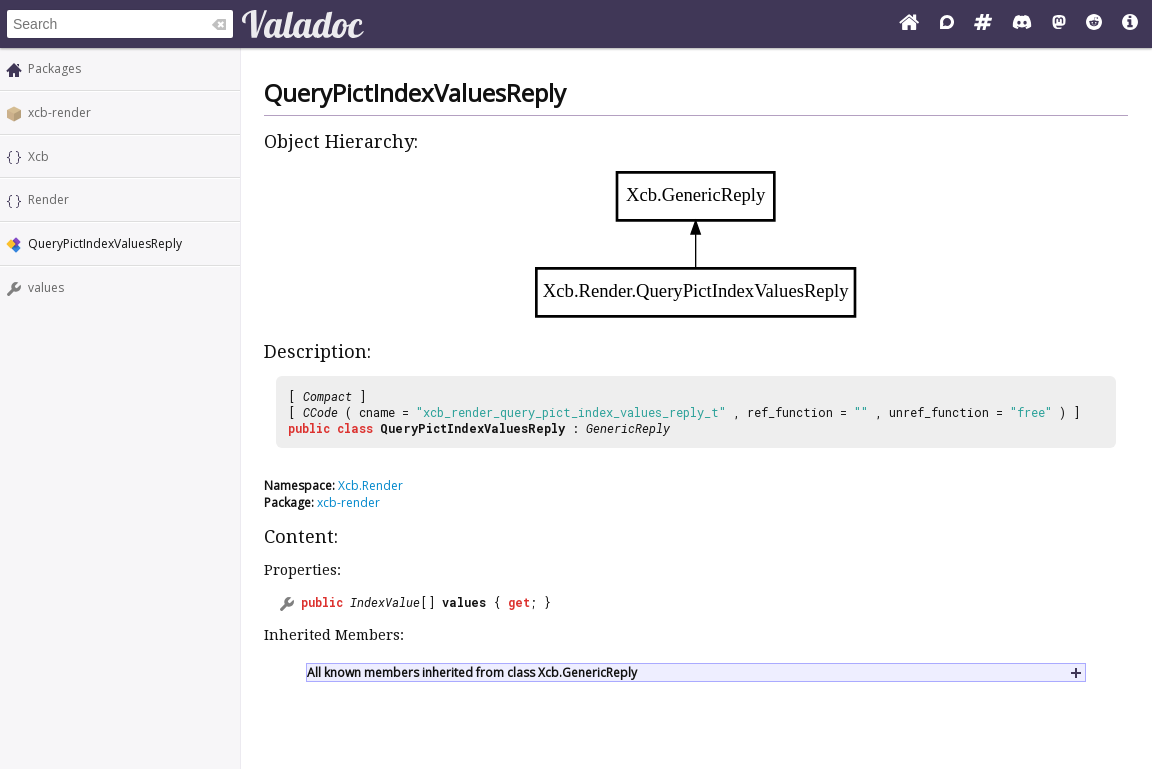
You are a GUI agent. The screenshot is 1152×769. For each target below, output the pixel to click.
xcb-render (59, 112)
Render (48, 199)
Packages (54, 68)
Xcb (38, 156)
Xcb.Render (370, 485)
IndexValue (385, 602)
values (46, 287)
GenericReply (628, 428)
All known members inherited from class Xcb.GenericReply (472, 672)
